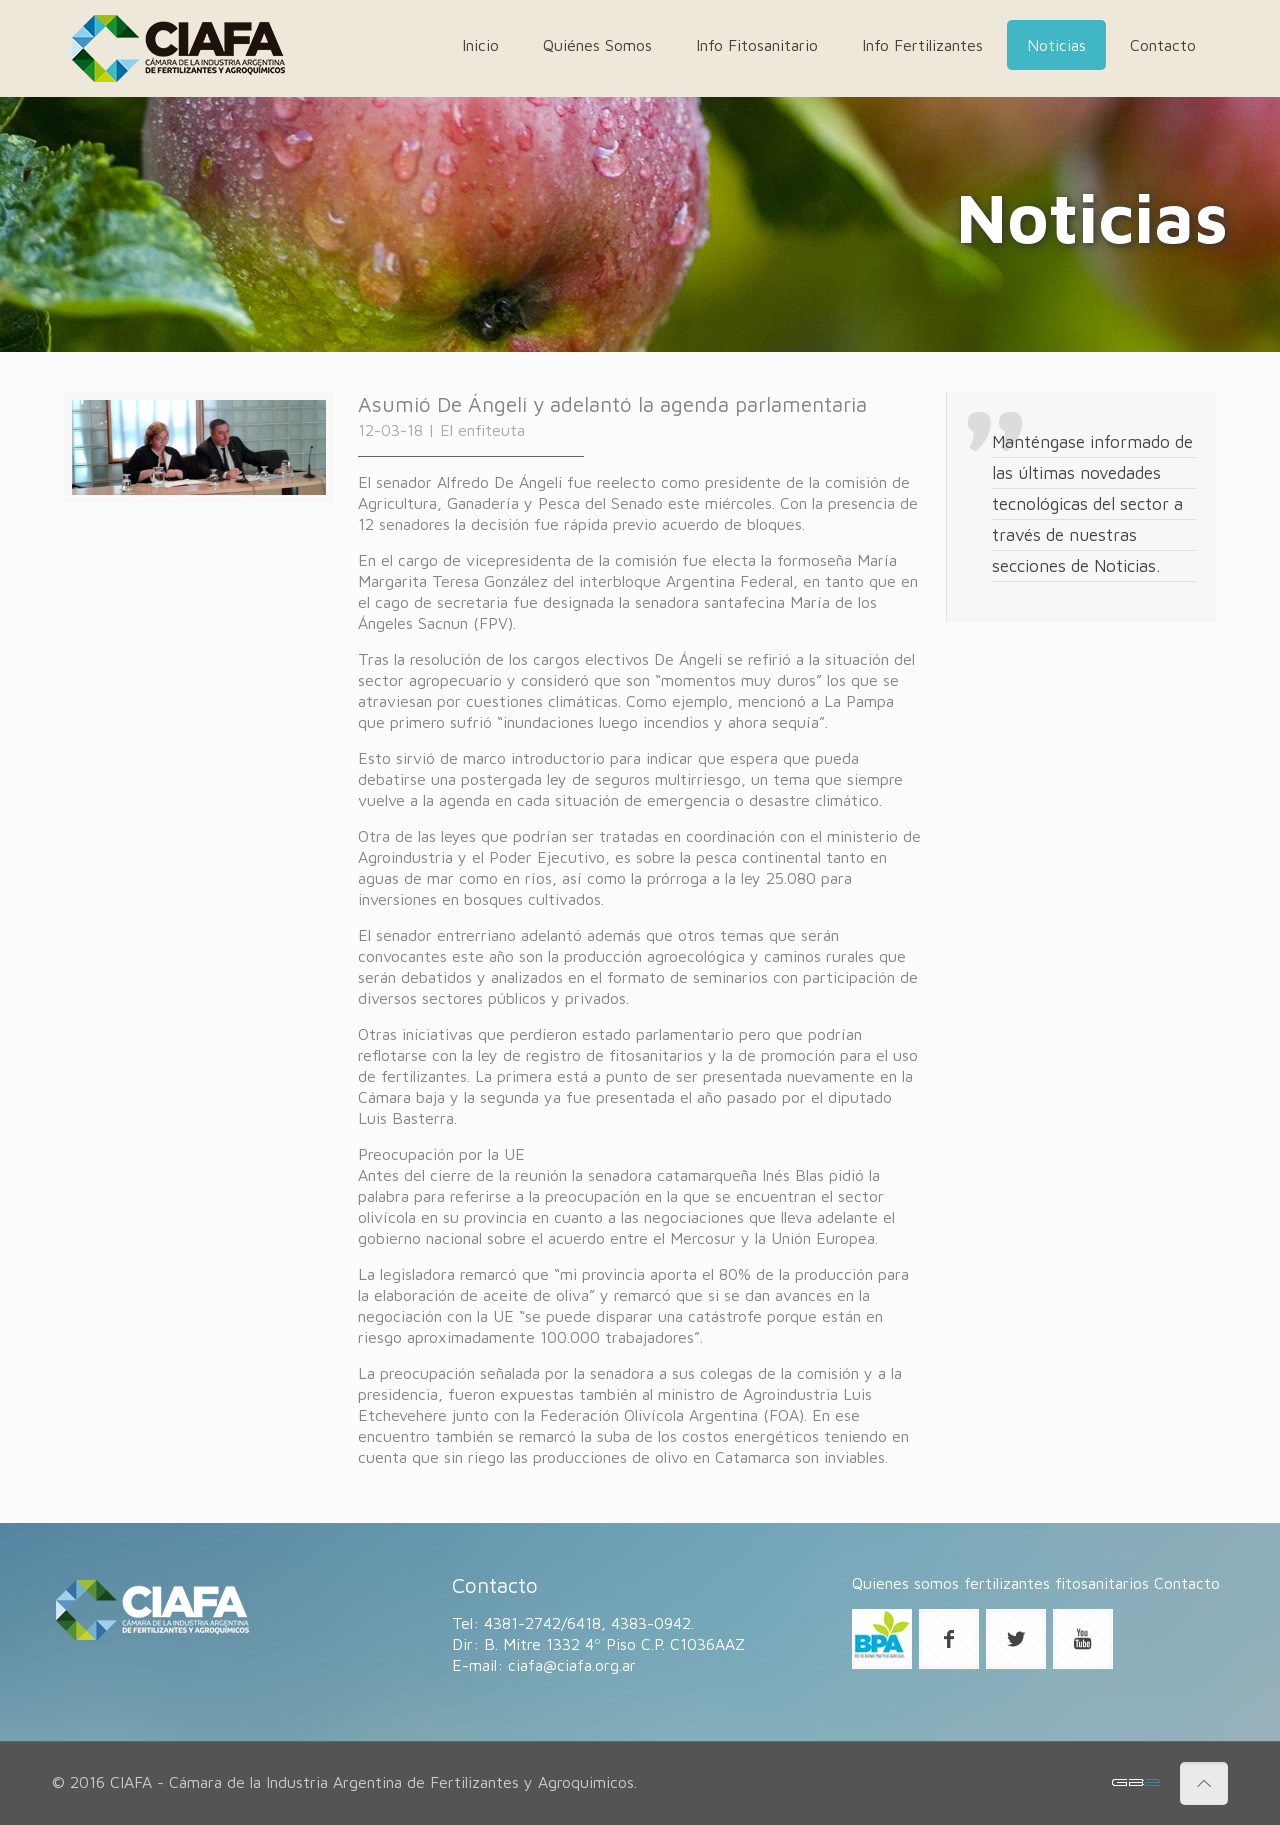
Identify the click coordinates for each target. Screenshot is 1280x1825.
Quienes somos (905, 1583)
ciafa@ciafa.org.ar (572, 1665)
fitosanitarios (1102, 1583)
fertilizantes (1007, 1583)
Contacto (1187, 1583)
